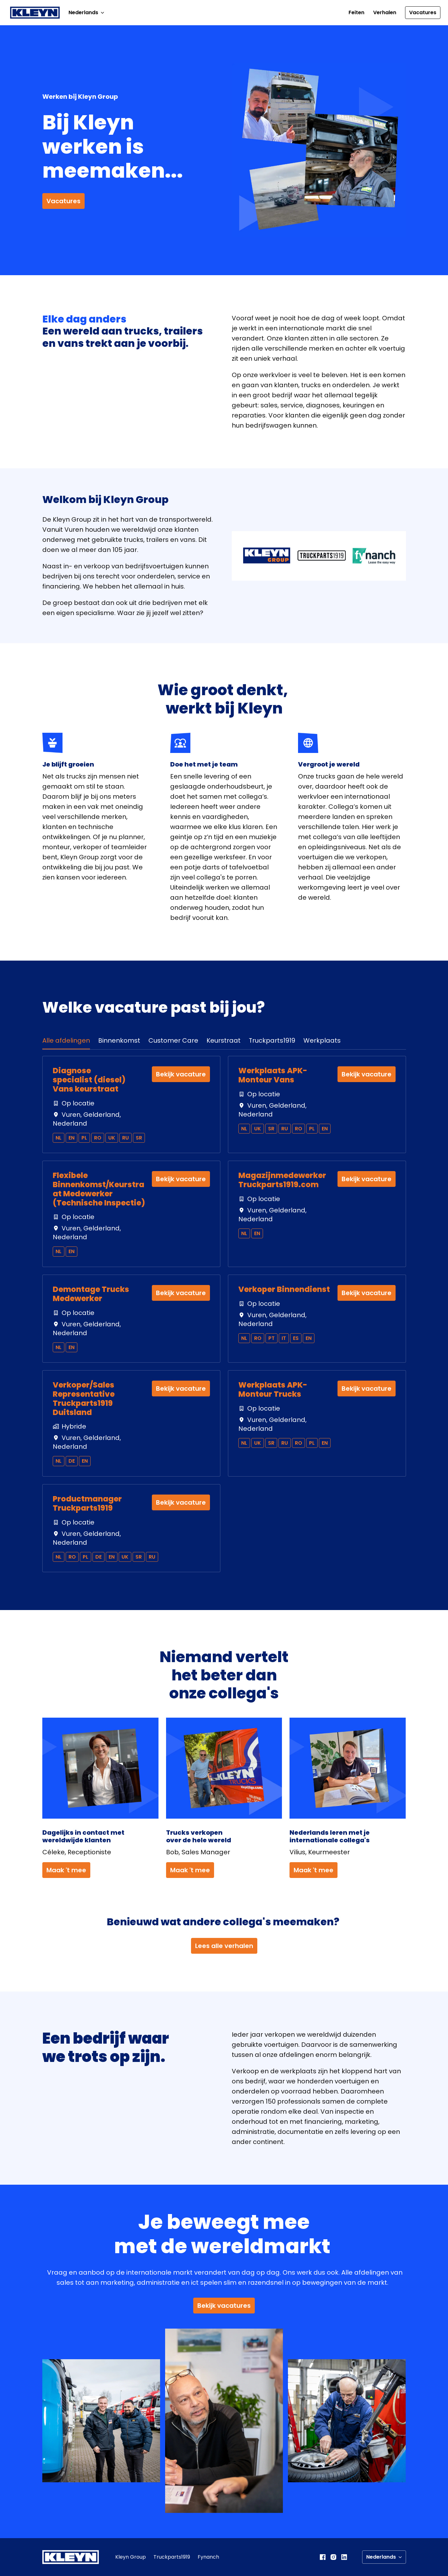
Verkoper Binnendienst (284, 1289)
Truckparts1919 (171, 2557)
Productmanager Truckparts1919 (87, 1504)
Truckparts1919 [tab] (272, 1040)
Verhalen (384, 12)
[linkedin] (344, 2557)
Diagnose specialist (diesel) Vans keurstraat (89, 1079)
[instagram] (333, 2557)
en (72, 1137)
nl (59, 1137)
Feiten (356, 12)
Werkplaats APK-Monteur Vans (272, 1075)
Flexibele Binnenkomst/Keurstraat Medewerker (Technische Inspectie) (99, 1189)
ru (125, 1137)
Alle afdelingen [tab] (66, 1040)
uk (111, 1137)
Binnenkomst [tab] (119, 1040)
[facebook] (322, 2557)
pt (271, 1338)
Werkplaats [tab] (322, 1040)
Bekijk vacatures (224, 2305)
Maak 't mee (66, 1870)
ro (97, 1137)
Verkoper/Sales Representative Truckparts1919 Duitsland (84, 1399)
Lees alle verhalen (224, 1945)
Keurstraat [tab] (223, 1040)
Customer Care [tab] (173, 1040)
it (284, 1338)
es (296, 1338)
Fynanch (208, 2557)
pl (84, 1137)
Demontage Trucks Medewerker (91, 1294)
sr (139, 1137)
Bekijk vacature (181, 1074)
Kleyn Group (130, 2557)
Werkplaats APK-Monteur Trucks (272, 1390)
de (72, 1461)
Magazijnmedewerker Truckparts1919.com (282, 1180)
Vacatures (422, 12)
